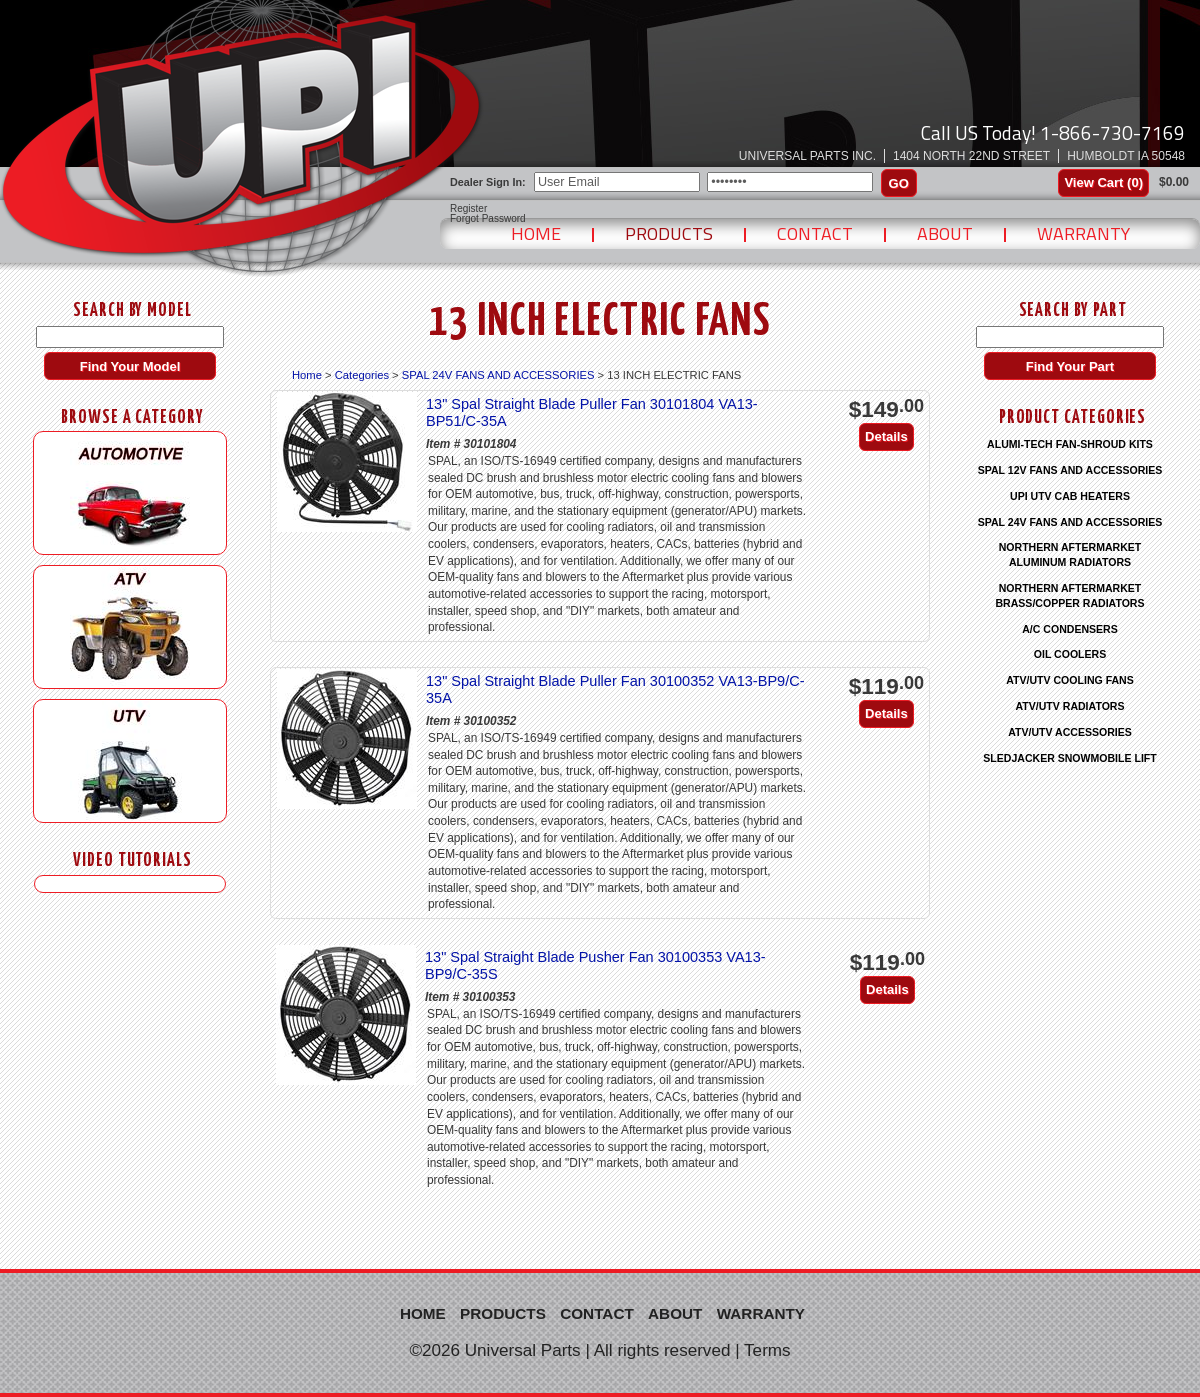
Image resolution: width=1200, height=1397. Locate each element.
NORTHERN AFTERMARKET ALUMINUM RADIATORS (1070, 554)
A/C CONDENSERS (1070, 629)
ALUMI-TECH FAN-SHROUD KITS (1070, 444)
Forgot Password (488, 219)
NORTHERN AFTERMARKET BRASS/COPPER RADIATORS (1069, 595)
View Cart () (1103, 182)
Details (886, 436)
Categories (362, 375)
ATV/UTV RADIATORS (1070, 706)
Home (536, 233)
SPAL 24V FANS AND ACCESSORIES (498, 375)
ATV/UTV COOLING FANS (1070, 680)
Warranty (1083, 233)
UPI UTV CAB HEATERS (1070, 496)
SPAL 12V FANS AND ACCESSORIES (1070, 470)
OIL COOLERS (1070, 654)
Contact (815, 233)
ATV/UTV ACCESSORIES (1070, 732)
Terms (767, 1350)
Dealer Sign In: (488, 182)
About (945, 233)
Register (468, 209)
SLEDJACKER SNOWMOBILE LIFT (1069, 758)
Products (669, 233)
